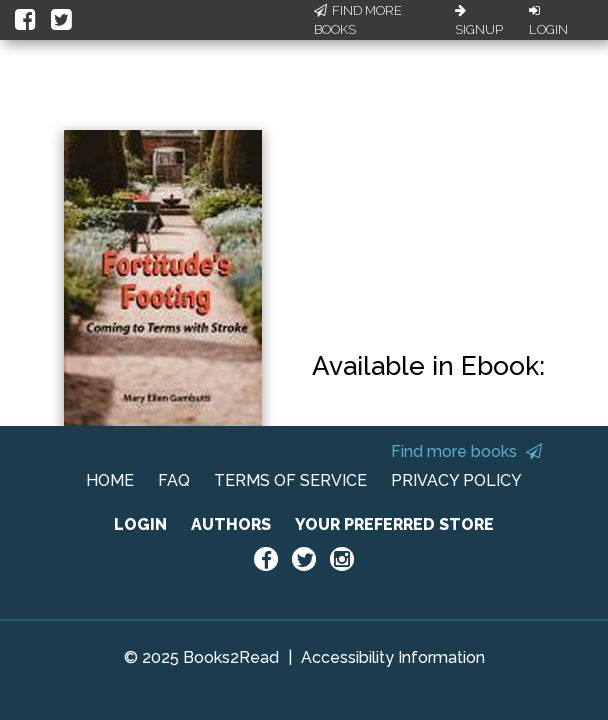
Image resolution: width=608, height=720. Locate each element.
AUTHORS (231, 524)
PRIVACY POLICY (456, 480)
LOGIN (140, 524)
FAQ (174, 480)
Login (548, 21)
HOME (110, 480)
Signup (479, 21)
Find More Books (358, 20)
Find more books (466, 451)
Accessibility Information (393, 657)
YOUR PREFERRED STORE (394, 524)
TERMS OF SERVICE (290, 480)
